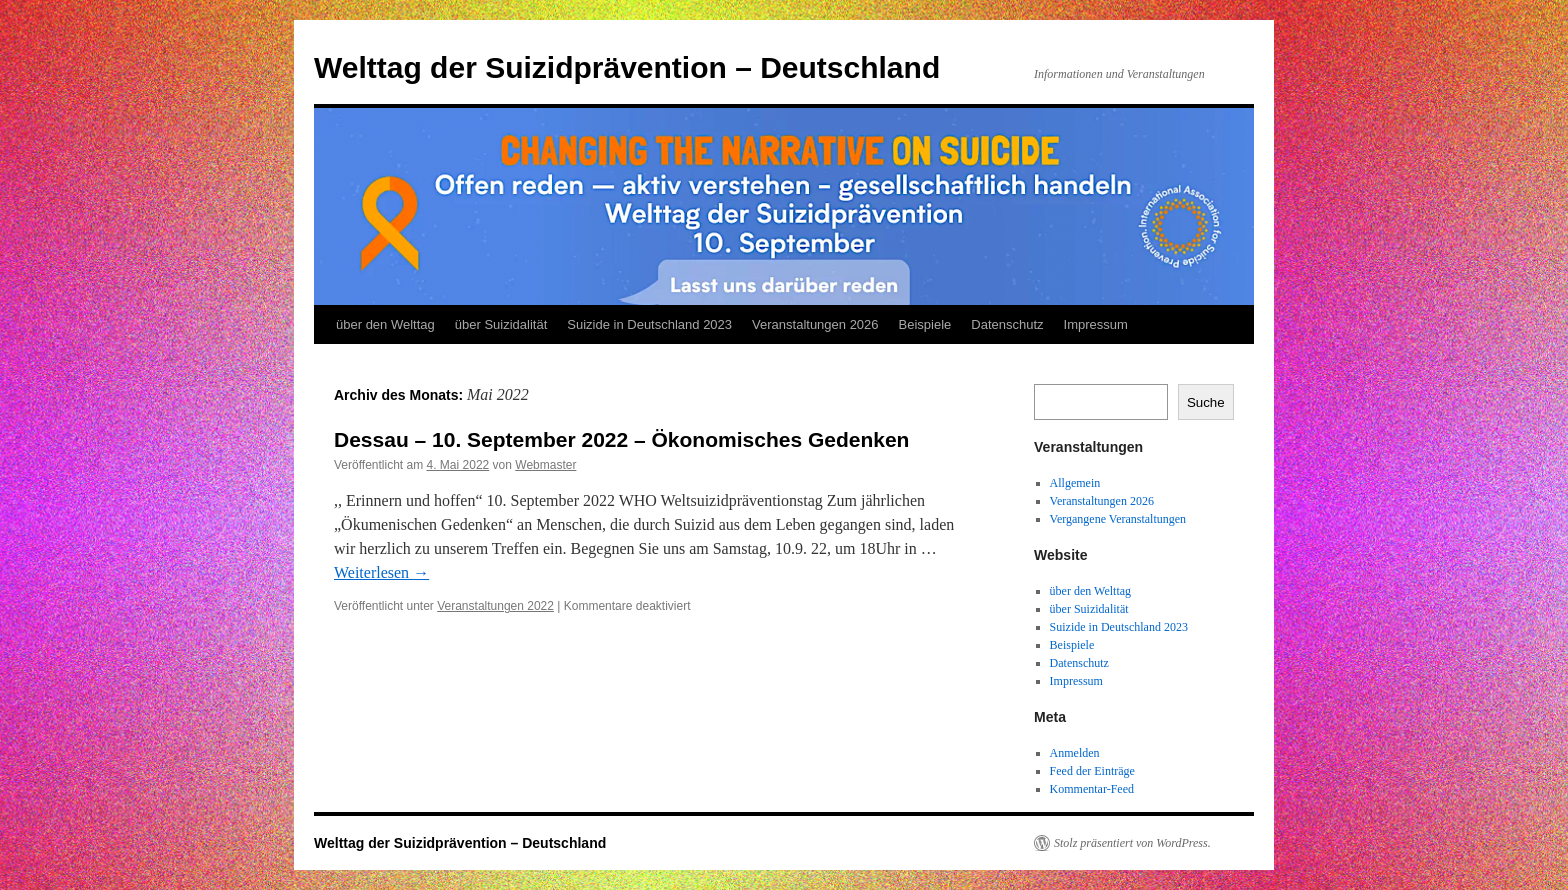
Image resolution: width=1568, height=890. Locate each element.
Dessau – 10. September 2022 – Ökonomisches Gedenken (621, 439)
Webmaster (545, 465)
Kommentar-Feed (1092, 789)
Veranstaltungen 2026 (815, 324)
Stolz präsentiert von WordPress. (1132, 843)
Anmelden (1075, 753)
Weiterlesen (381, 572)
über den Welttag (385, 324)
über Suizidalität (501, 324)
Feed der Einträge (1092, 771)
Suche (1206, 402)
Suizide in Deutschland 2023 (649, 324)
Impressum (1096, 324)
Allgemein (1075, 483)
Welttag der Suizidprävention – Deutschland (627, 67)
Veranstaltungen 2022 (495, 606)
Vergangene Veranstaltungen (1118, 519)
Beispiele (925, 324)
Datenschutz (1007, 324)
